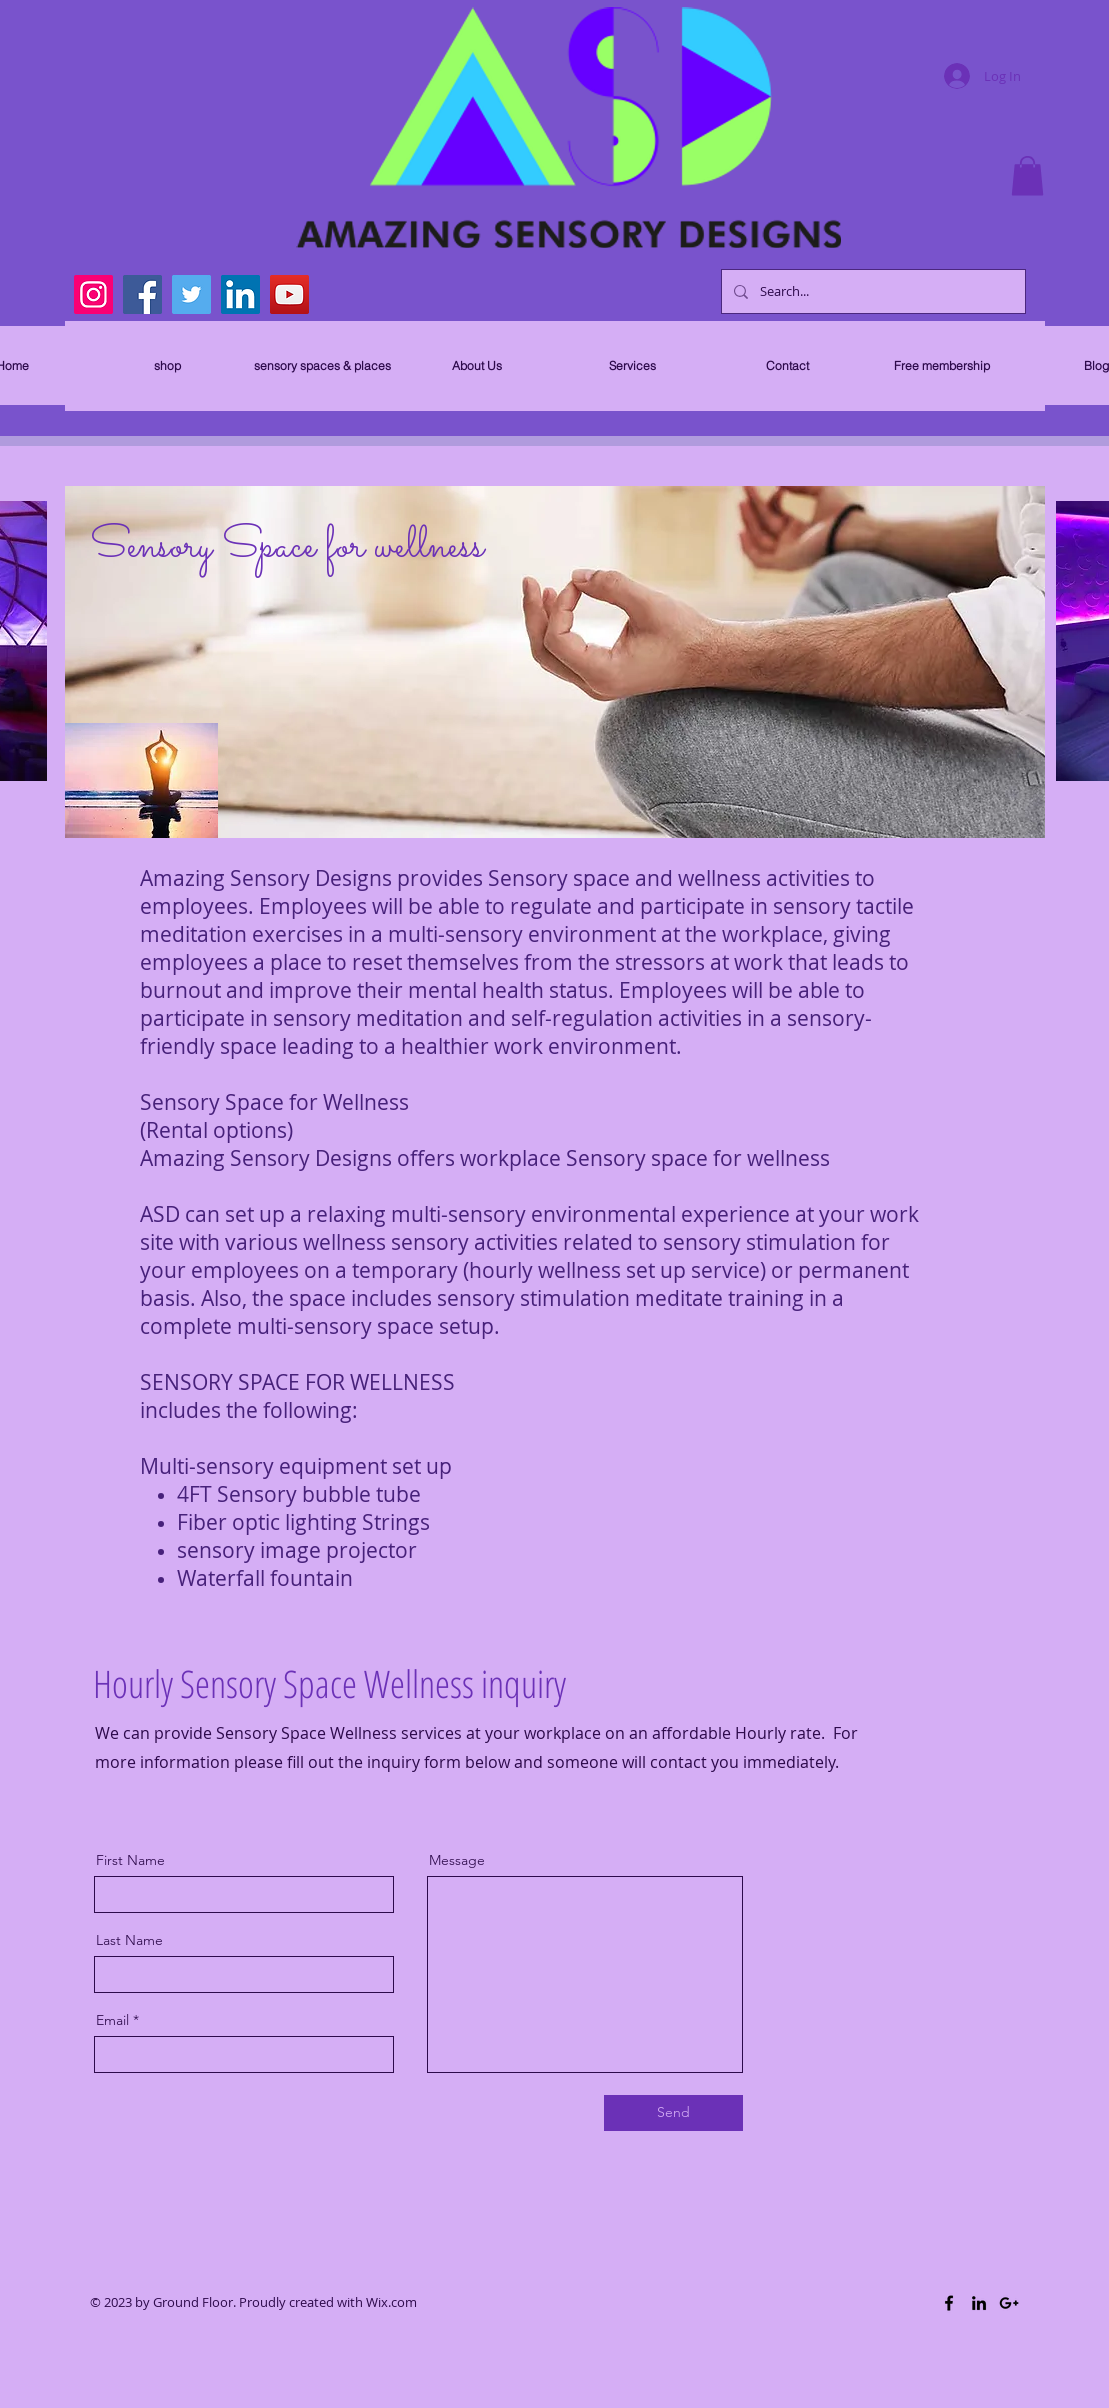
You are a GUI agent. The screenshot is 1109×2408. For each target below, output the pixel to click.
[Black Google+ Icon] (1009, 2303)
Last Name (129, 1940)
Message (457, 1860)
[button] (1027, 175)
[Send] (673, 2113)
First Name (130, 1860)
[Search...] (871, 291)
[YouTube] (289, 294)
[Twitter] (191, 294)
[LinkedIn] (240, 294)
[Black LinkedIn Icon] (979, 2303)
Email (112, 2020)
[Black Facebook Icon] (949, 2303)
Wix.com (391, 2302)
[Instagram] (93, 294)
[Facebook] (142, 294)
